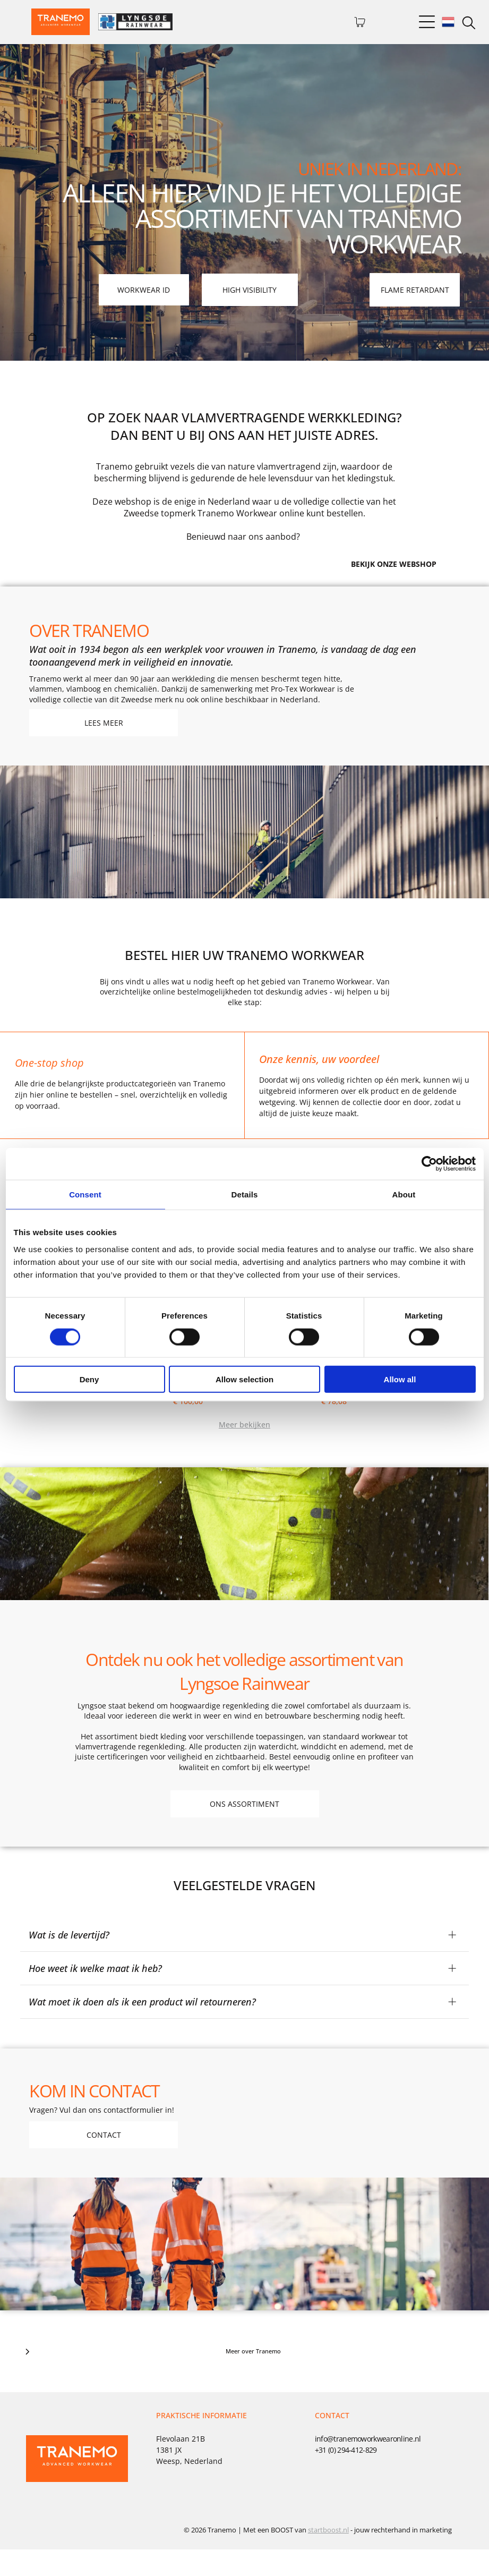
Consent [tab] (85, 1207)
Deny (89, 1392)
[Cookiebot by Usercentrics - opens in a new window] (429, 1177)
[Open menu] (427, 22)
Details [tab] (244, 1207)
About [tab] (404, 1207)
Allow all (400, 1392)
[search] (469, 24)
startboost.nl (328, 2556)
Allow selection (244, 1392)
